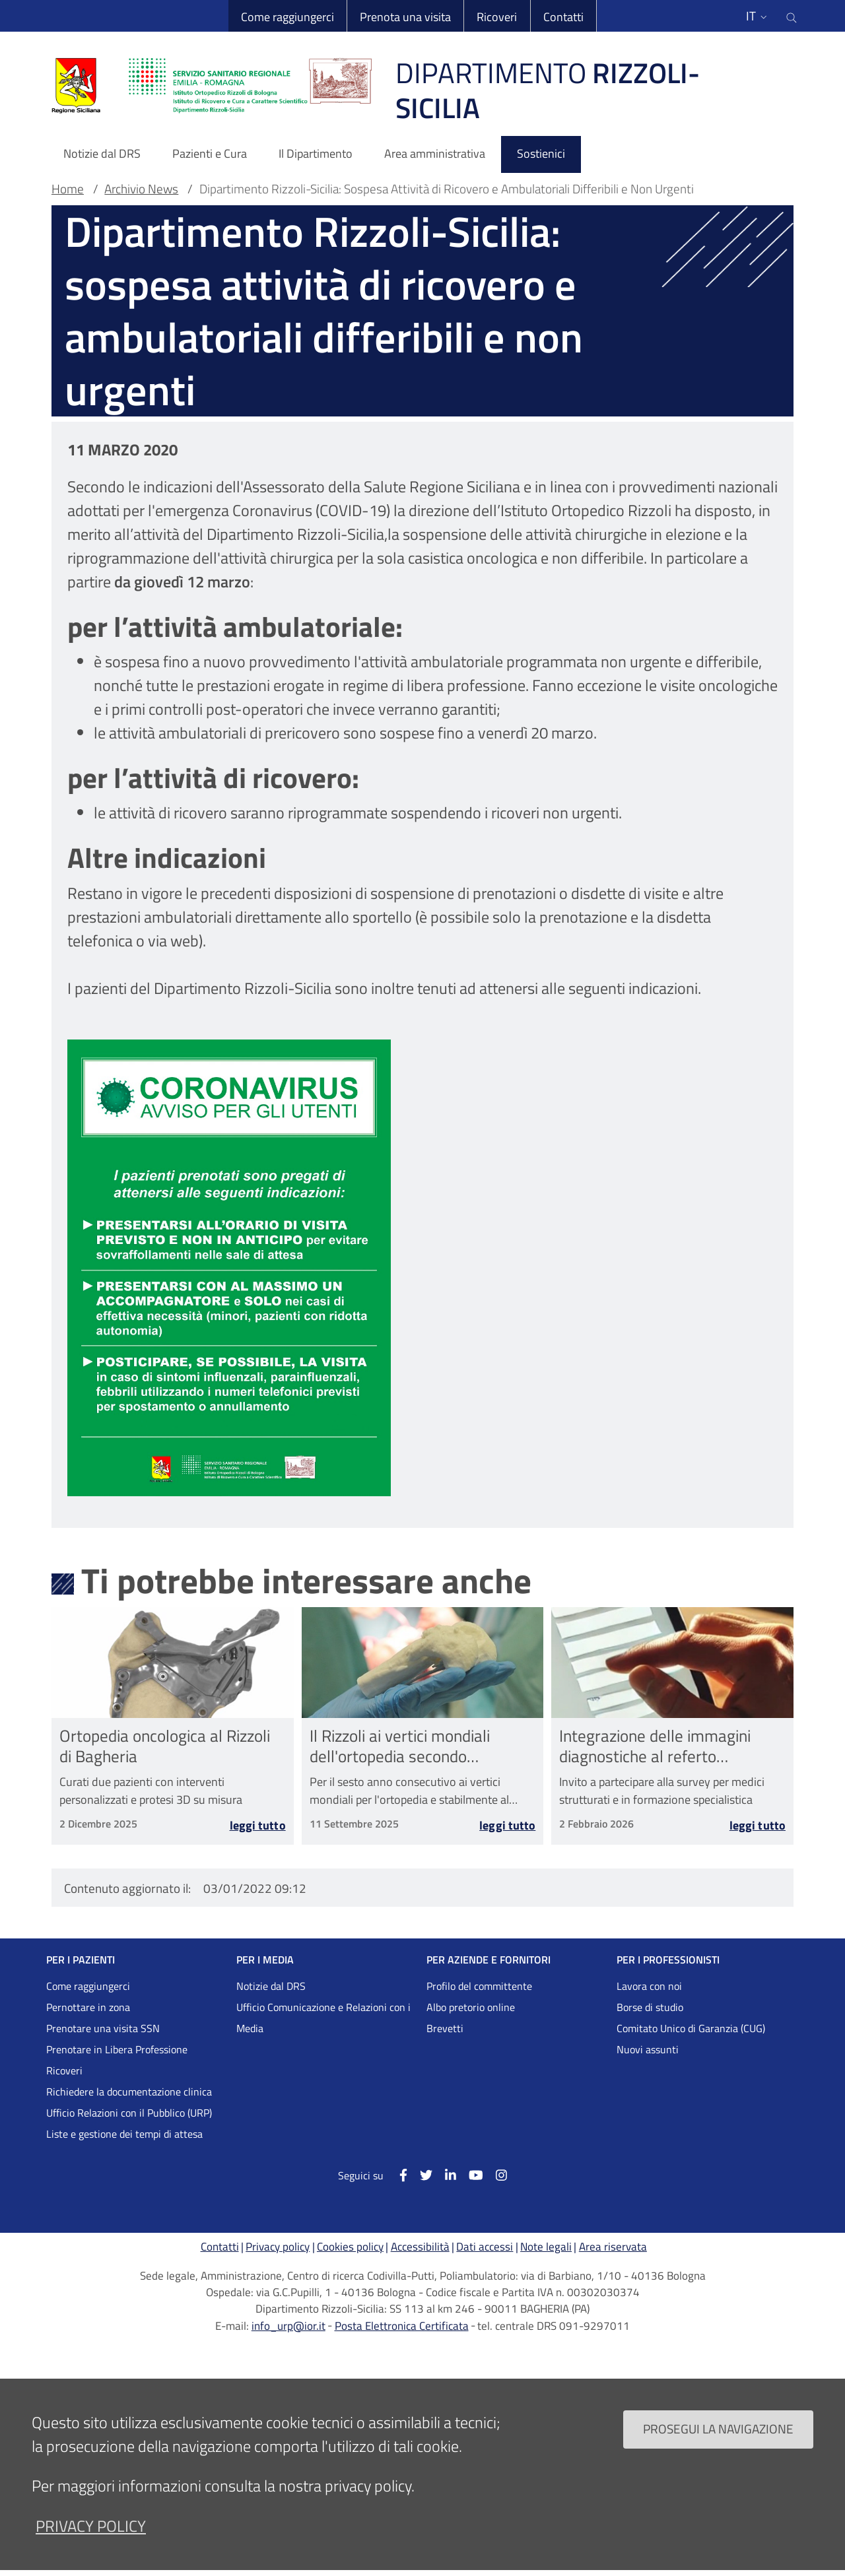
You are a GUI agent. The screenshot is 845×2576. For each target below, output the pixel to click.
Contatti (563, 17)
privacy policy (91, 2526)
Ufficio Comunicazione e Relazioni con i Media (323, 2017)
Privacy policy (278, 2246)
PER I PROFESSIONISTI (668, 1959)
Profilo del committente (479, 1986)
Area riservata (613, 2246)
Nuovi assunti (648, 2049)
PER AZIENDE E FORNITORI (488, 1959)
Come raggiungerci (286, 17)
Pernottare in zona (88, 2007)
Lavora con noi (649, 1986)
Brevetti (444, 2028)
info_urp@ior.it (288, 2325)
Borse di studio (650, 2007)
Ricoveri (497, 17)
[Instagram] (495, 2174)
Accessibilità (420, 2246)
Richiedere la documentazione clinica (129, 2091)
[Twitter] (419, 2174)
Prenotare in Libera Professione (116, 2049)
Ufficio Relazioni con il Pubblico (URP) (129, 2113)
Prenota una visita (405, 17)
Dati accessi (484, 2246)
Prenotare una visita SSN (103, 2028)
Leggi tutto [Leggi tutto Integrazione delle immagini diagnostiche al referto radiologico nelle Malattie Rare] (757, 1827)
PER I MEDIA (265, 1959)
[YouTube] (469, 2174)
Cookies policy (350, 2246)
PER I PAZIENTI (80, 1959)
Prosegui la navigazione (718, 2428)
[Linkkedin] (444, 2174)
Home (67, 189)
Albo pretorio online (470, 2007)
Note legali (546, 2246)
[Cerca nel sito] (791, 16)
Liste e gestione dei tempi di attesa (124, 2134)
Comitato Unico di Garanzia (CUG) (691, 2028)
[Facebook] (396, 2174)
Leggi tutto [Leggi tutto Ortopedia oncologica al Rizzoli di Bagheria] (258, 1827)
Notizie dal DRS (271, 1986)
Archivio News (141, 189)
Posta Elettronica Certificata (402, 2325)
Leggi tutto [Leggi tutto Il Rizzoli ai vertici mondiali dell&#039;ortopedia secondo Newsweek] (507, 1827)
